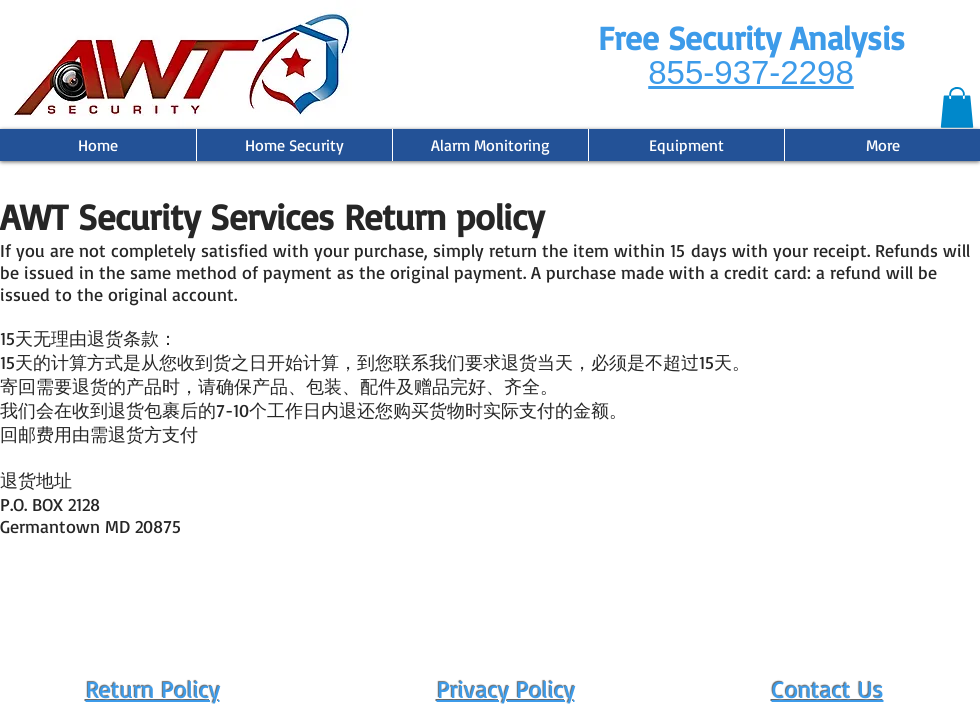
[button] (957, 107)
